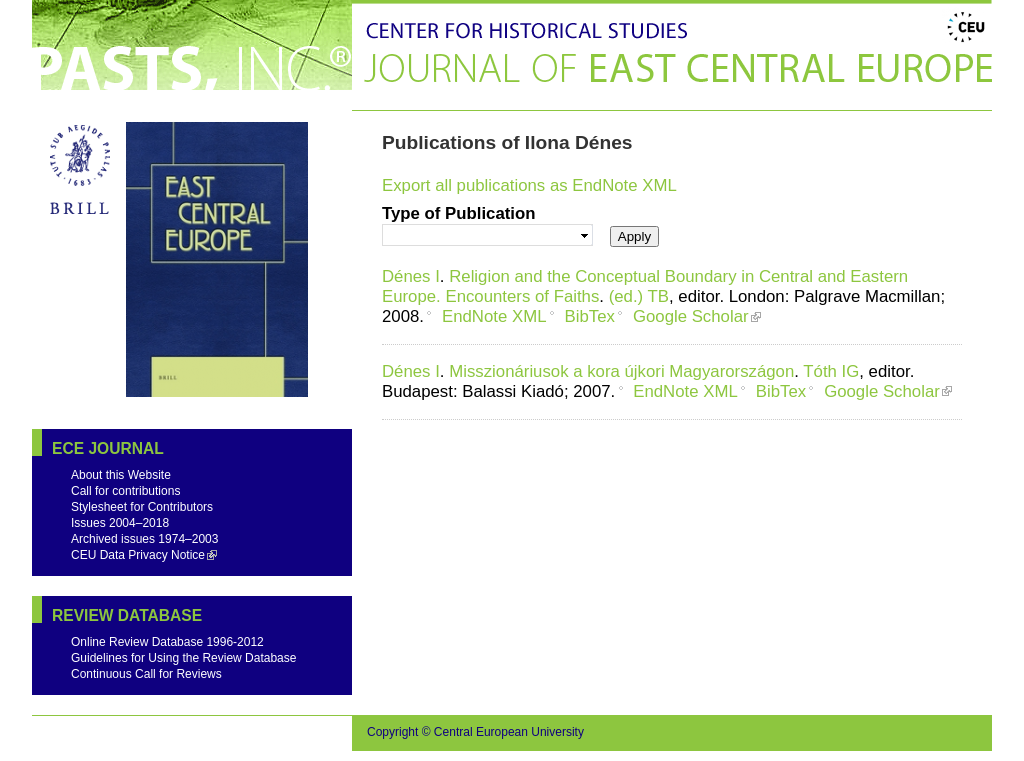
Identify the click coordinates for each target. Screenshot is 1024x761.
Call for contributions (125, 491)
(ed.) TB (639, 296)
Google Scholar (691, 316)
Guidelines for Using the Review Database (183, 658)
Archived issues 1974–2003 (144, 539)
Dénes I (411, 276)
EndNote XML (494, 316)
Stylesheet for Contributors (142, 507)
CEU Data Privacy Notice (138, 555)
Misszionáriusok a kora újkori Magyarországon (621, 371)
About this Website (121, 475)
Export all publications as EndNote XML (529, 185)
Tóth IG (831, 371)
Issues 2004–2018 (120, 523)
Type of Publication (459, 213)
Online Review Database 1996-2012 (167, 642)
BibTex (590, 316)
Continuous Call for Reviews (146, 674)
